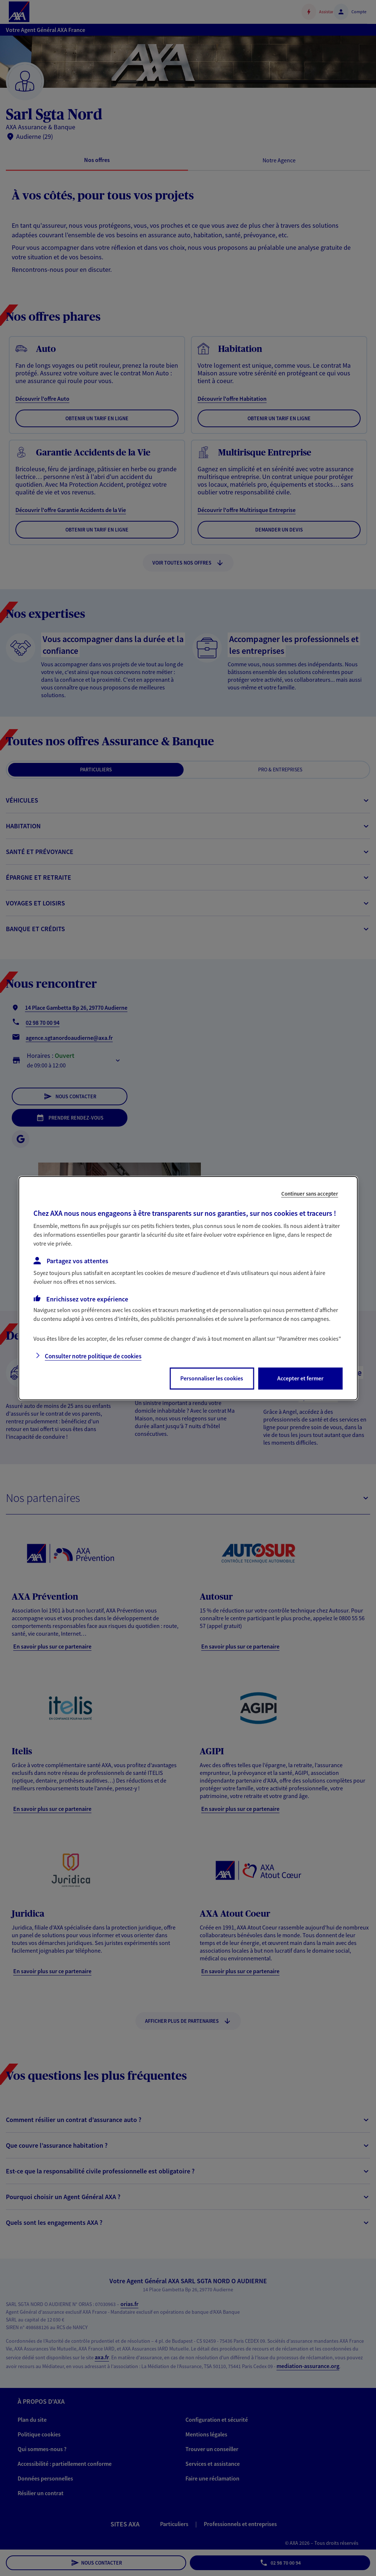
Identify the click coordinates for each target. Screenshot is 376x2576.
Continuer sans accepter (309, 1193)
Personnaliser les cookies (211, 1378)
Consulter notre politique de (93, 1356)
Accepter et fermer (300, 1378)
